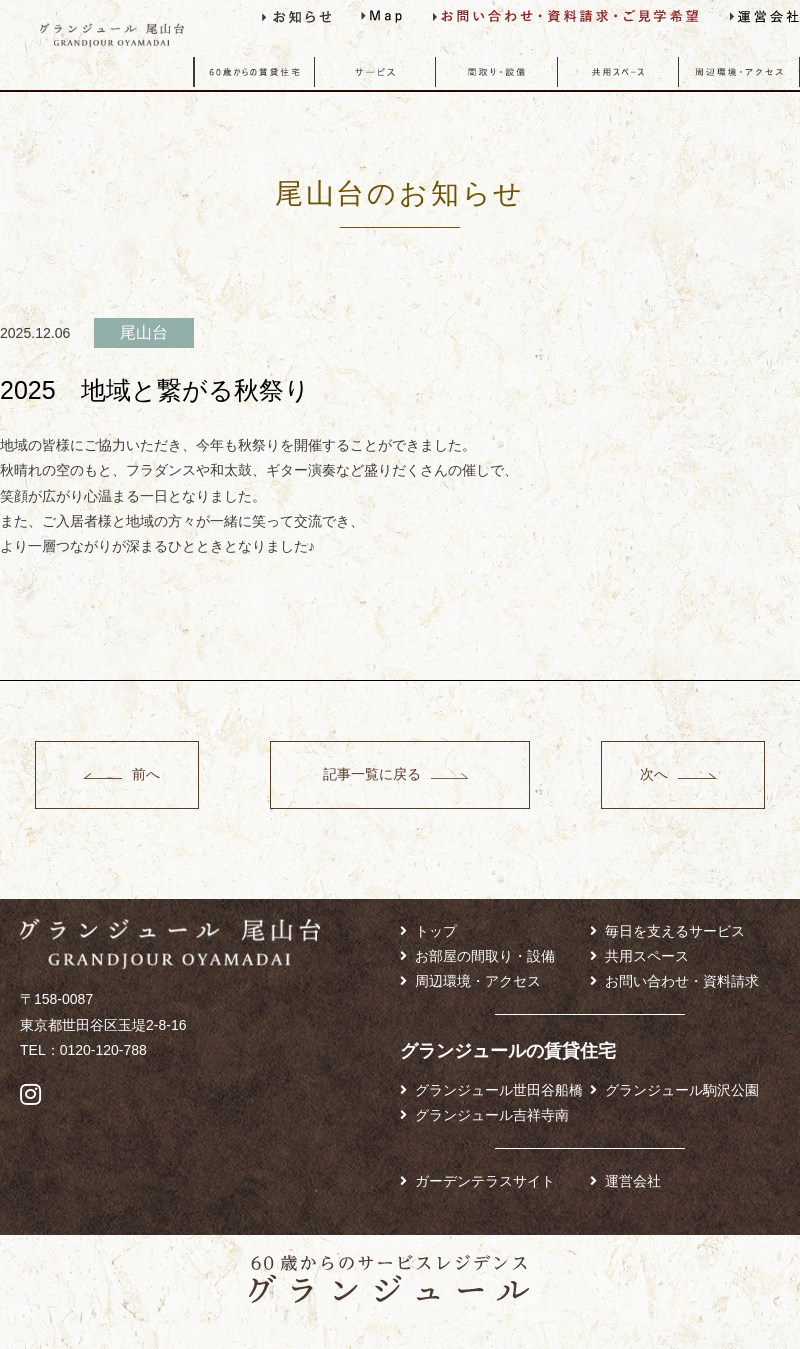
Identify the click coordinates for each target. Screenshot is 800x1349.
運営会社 (633, 1181)
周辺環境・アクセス (478, 981)
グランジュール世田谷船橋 (499, 1090)
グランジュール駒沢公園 (682, 1090)
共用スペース (647, 956)
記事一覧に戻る (371, 774)
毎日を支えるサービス (675, 931)
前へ (147, 774)
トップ (436, 931)
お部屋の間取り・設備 (485, 956)
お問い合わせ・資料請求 (682, 981)
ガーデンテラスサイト (485, 1181)
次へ (653, 774)
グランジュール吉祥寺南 (492, 1115)
